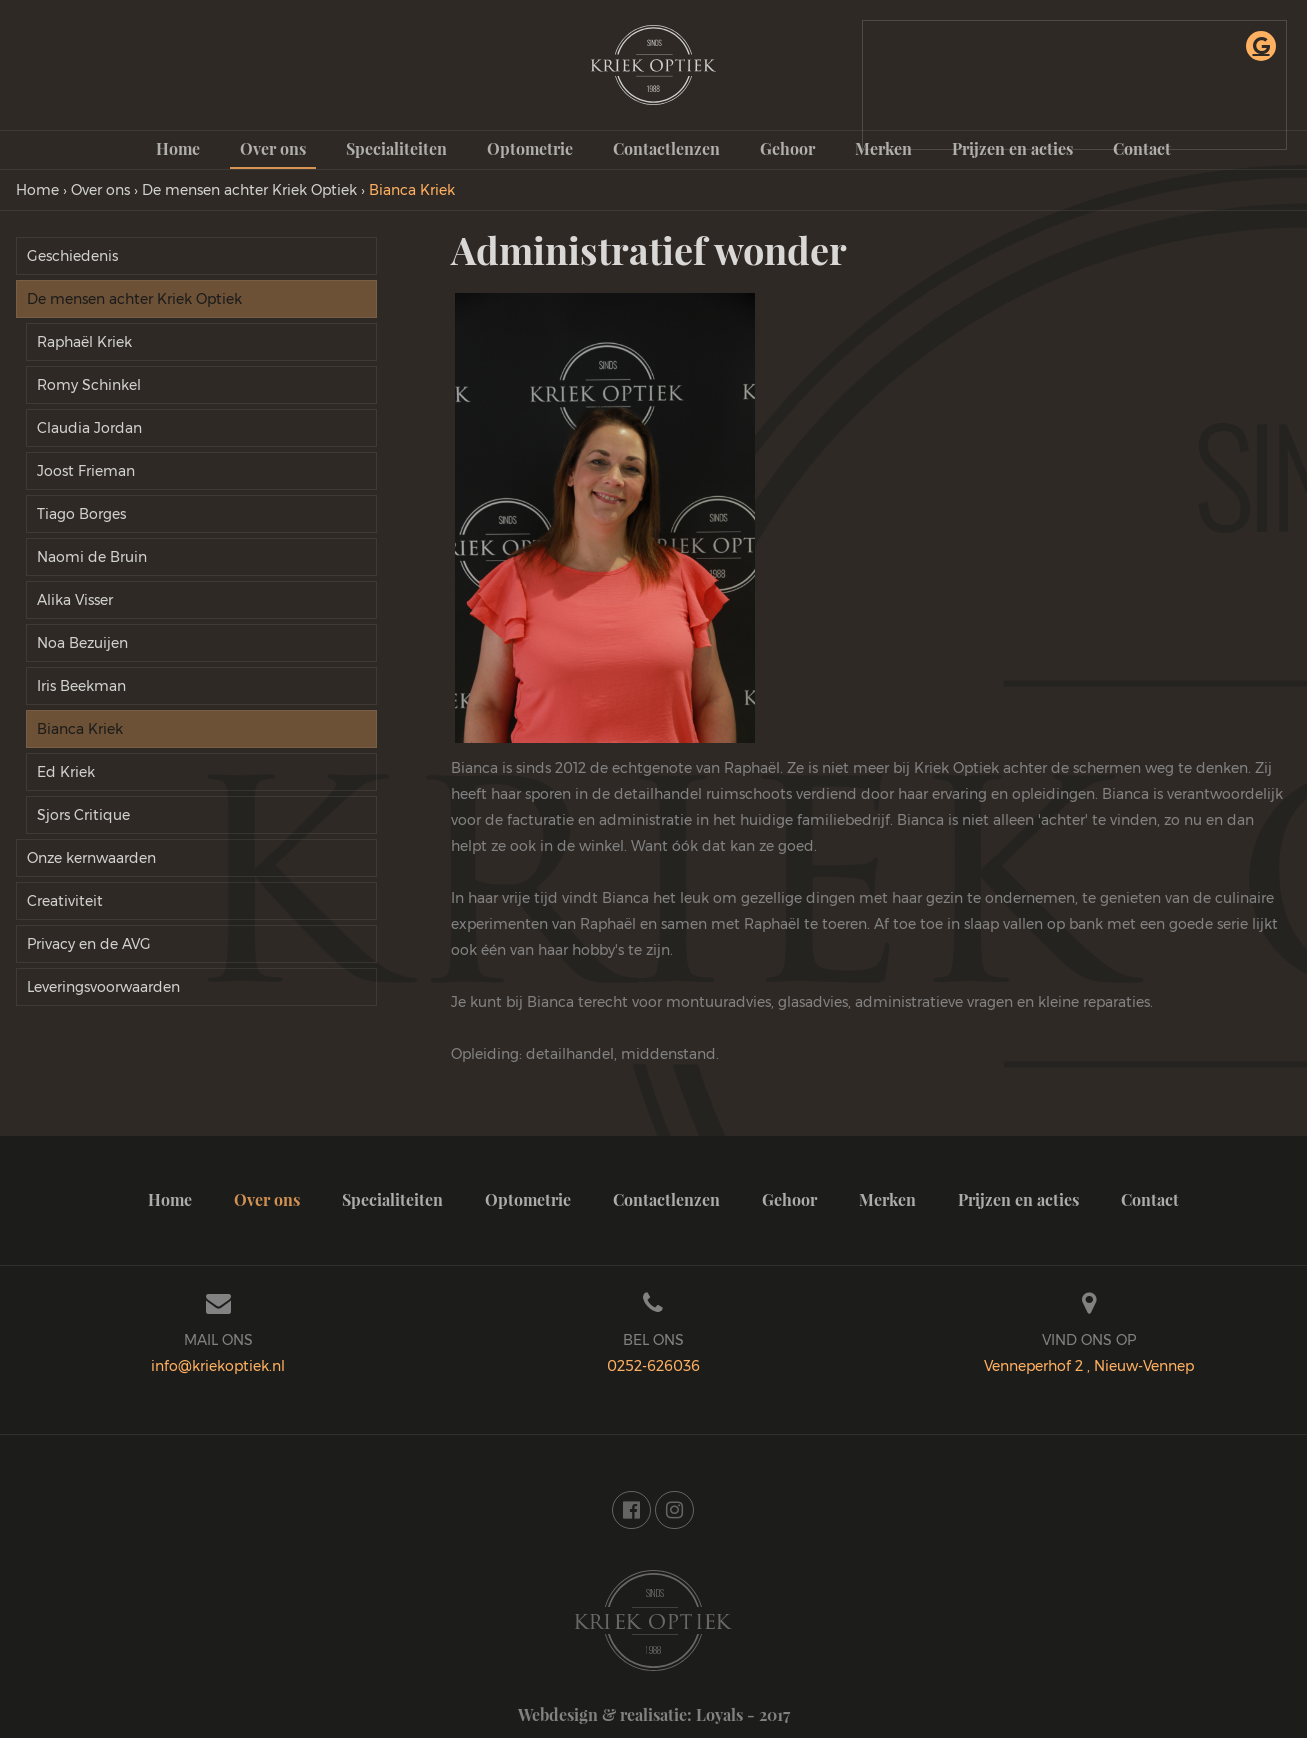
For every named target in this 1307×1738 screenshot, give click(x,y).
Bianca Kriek (80, 729)
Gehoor (787, 148)
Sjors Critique (83, 815)
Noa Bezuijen (82, 643)
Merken (887, 1199)
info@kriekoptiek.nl (218, 1366)
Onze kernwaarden (91, 858)
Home (178, 148)
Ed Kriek (66, 772)
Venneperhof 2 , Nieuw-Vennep (1089, 1366)
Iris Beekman (81, 686)
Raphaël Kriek (84, 342)
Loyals (719, 1714)
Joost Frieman (86, 471)
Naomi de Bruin (92, 557)
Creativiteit (65, 901)
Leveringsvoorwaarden (103, 987)
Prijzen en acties (1018, 1199)
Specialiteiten (396, 148)
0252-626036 (653, 1366)
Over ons (273, 148)
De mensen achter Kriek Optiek (134, 299)
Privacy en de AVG (89, 944)
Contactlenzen (666, 148)
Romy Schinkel (89, 385)
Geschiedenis (72, 256)
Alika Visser (75, 600)
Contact (1150, 1199)
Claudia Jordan (89, 428)
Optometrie (530, 148)
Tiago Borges (81, 514)
